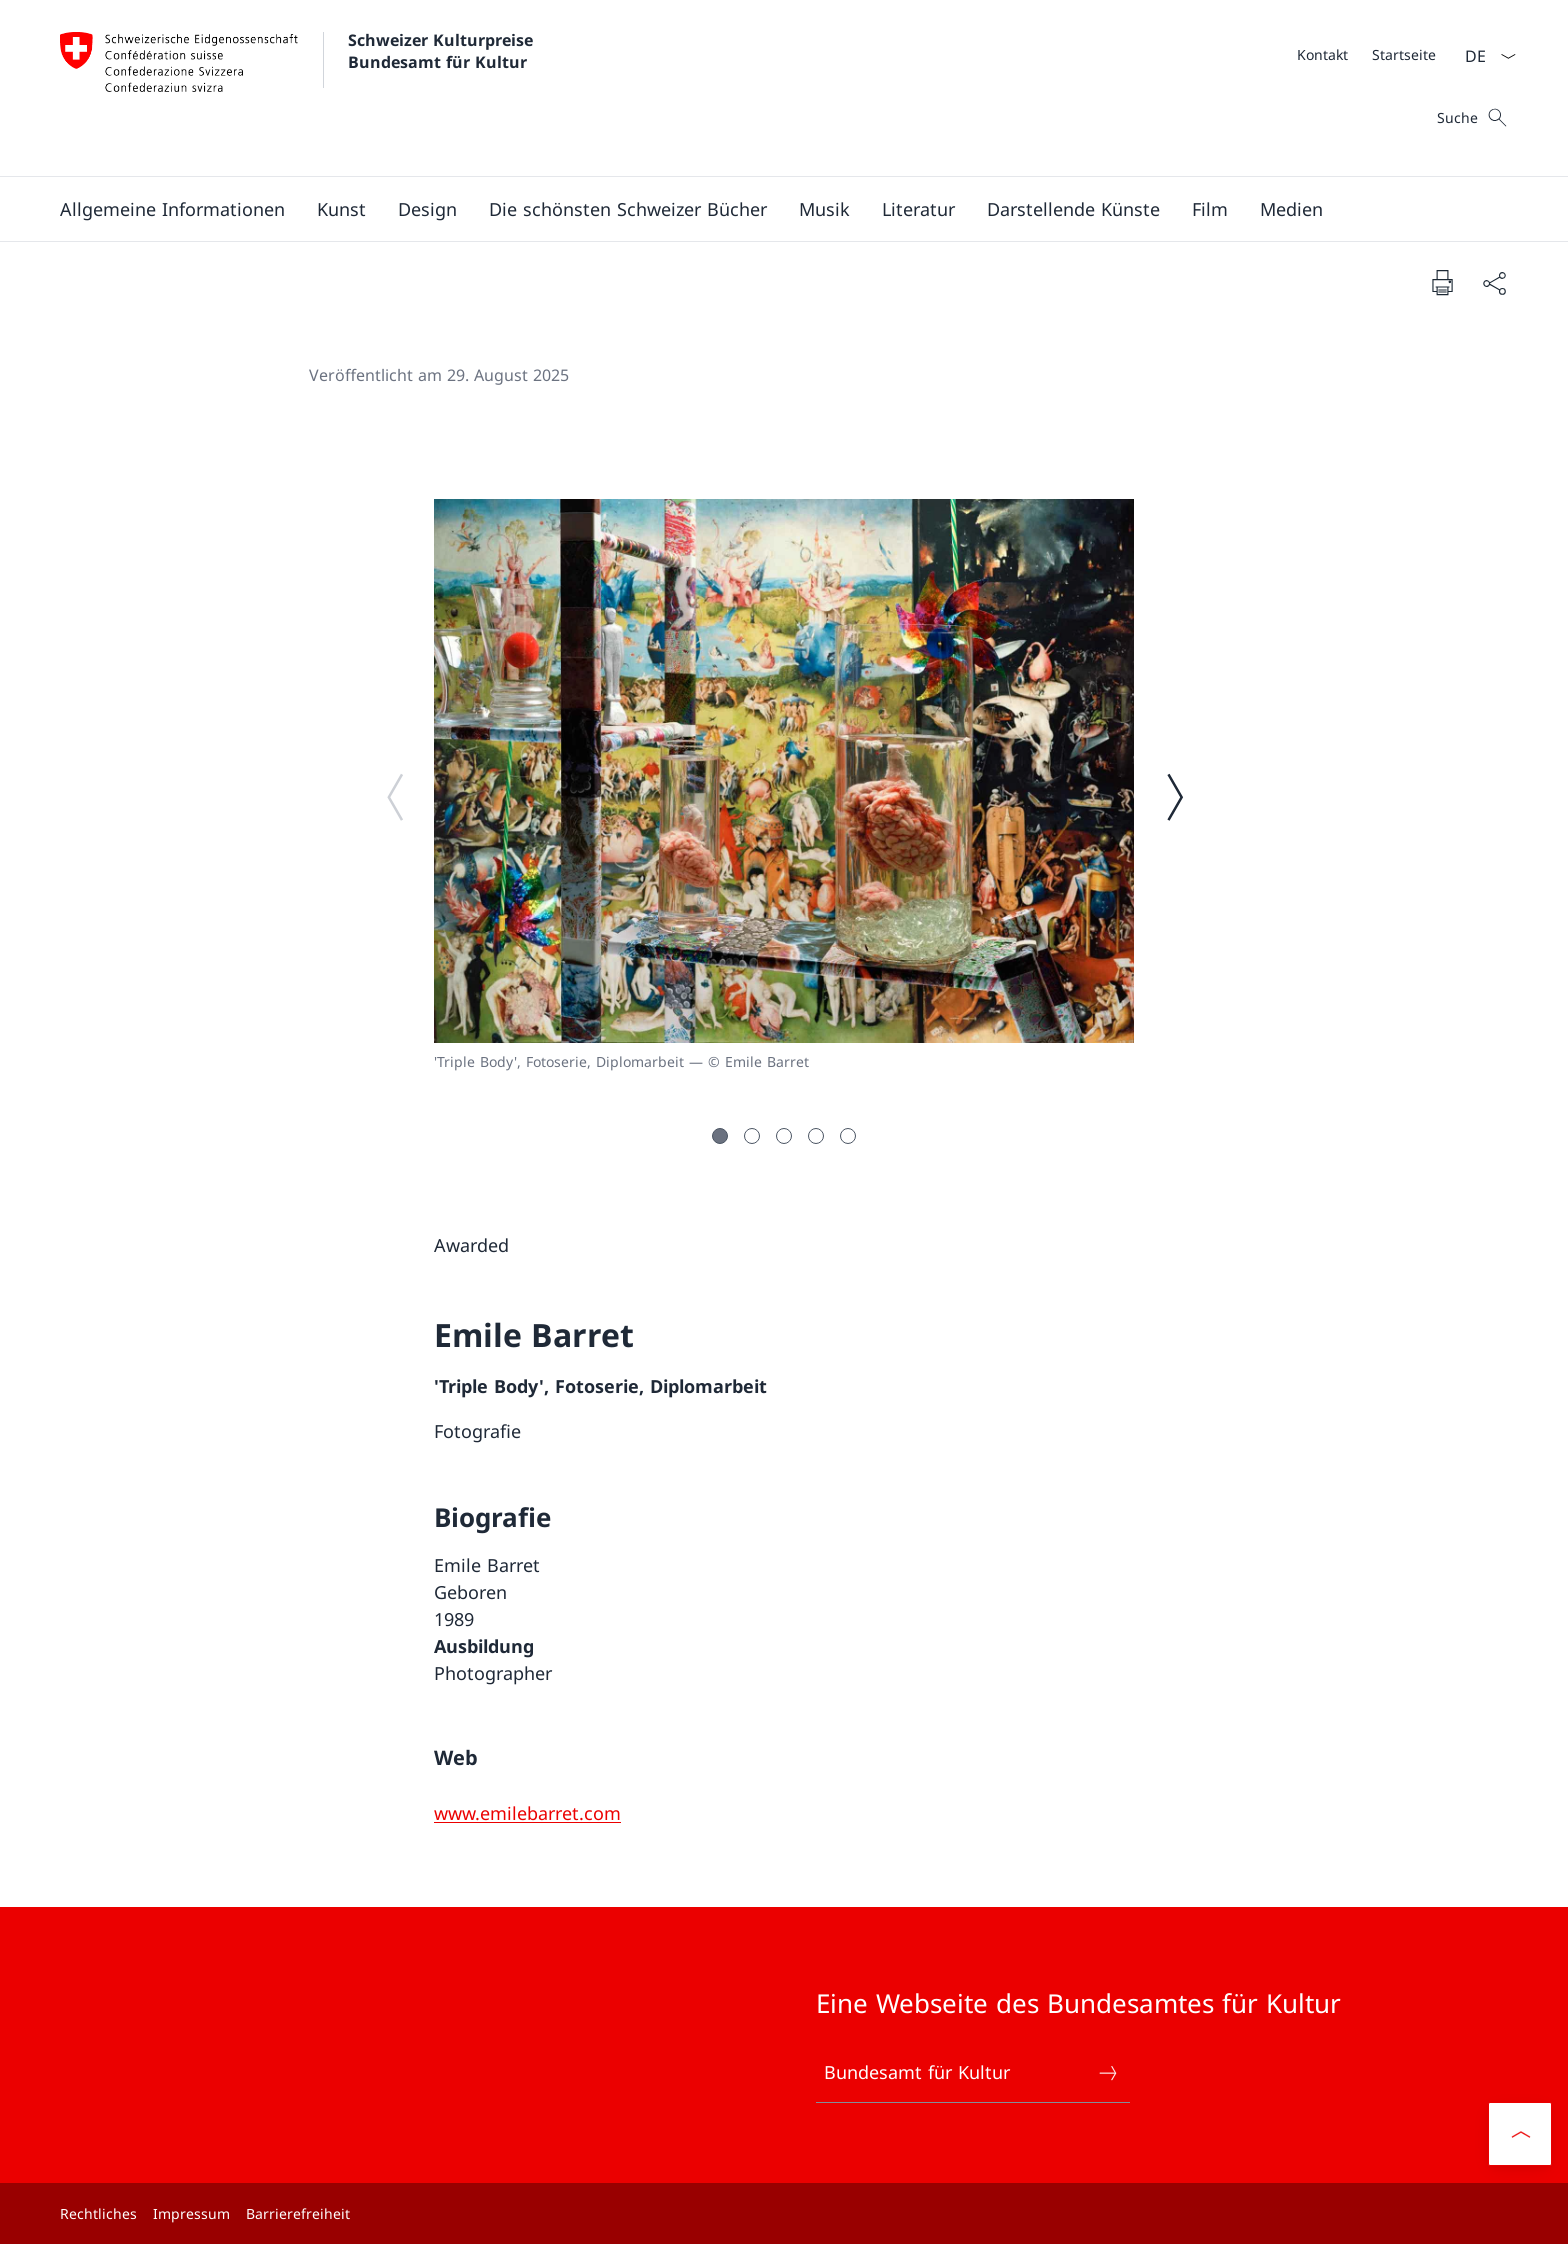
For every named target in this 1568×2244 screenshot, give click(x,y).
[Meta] (1366, 54)
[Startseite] (1404, 54)
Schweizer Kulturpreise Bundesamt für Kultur (443, 51)
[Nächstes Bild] (1174, 795)
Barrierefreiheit (298, 2213)
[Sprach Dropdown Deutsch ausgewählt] (1484, 56)
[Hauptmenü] (768, 209)
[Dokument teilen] (1494, 282)
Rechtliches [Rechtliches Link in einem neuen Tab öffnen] (98, 2213)
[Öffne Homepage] (299, 88)
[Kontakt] (1322, 54)
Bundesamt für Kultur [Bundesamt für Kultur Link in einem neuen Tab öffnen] (972, 2072)
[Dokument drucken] (1442, 282)
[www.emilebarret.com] (527, 1813)
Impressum (191, 2213)
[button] (172, 209)
